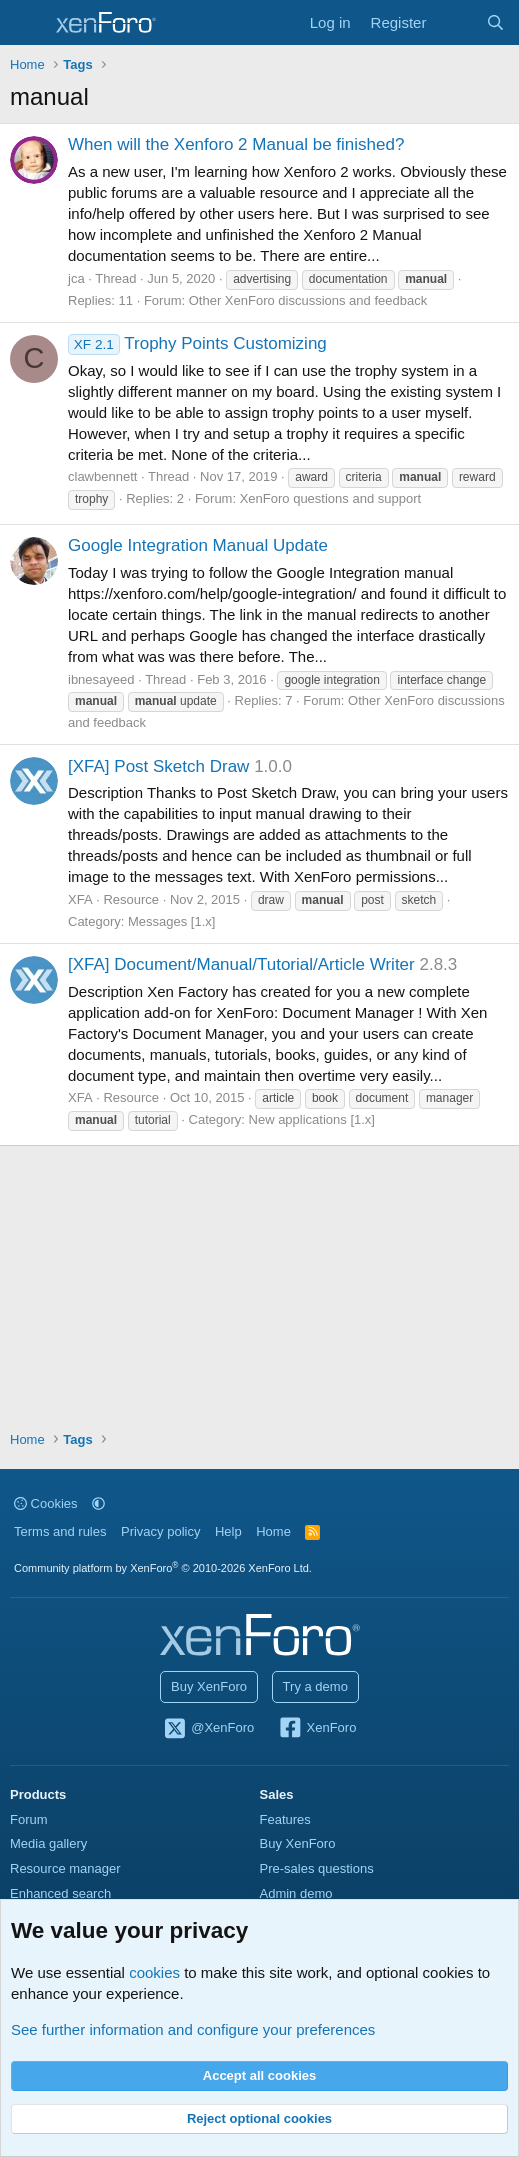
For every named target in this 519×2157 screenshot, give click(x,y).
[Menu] (27, 23)
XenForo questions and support (330, 498)
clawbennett (102, 476)
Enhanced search (60, 1893)
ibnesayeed (101, 679)
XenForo (317, 1729)
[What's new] (455, 22)
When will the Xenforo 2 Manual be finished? (236, 144)
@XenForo (209, 1729)
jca (76, 278)
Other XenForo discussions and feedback (308, 300)
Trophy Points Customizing (197, 343)
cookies (154, 1972)
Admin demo (296, 1893)
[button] (98, 1503)
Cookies (46, 1503)
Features (285, 1819)
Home (273, 1531)
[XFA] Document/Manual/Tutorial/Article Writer (241, 964)
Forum (29, 1819)
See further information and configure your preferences (193, 2029)
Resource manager (65, 1868)
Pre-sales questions (317, 1868)
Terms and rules (60, 1531)
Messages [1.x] (171, 921)
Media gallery (48, 1843)
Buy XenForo (209, 1686)
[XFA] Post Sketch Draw (158, 766)
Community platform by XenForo (163, 1568)
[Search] (495, 22)
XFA (80, 899)
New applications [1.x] (312, 1119)
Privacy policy (160, 1531)
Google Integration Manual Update (198, 545)
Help (228, 1531)
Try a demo (315, 1686)
